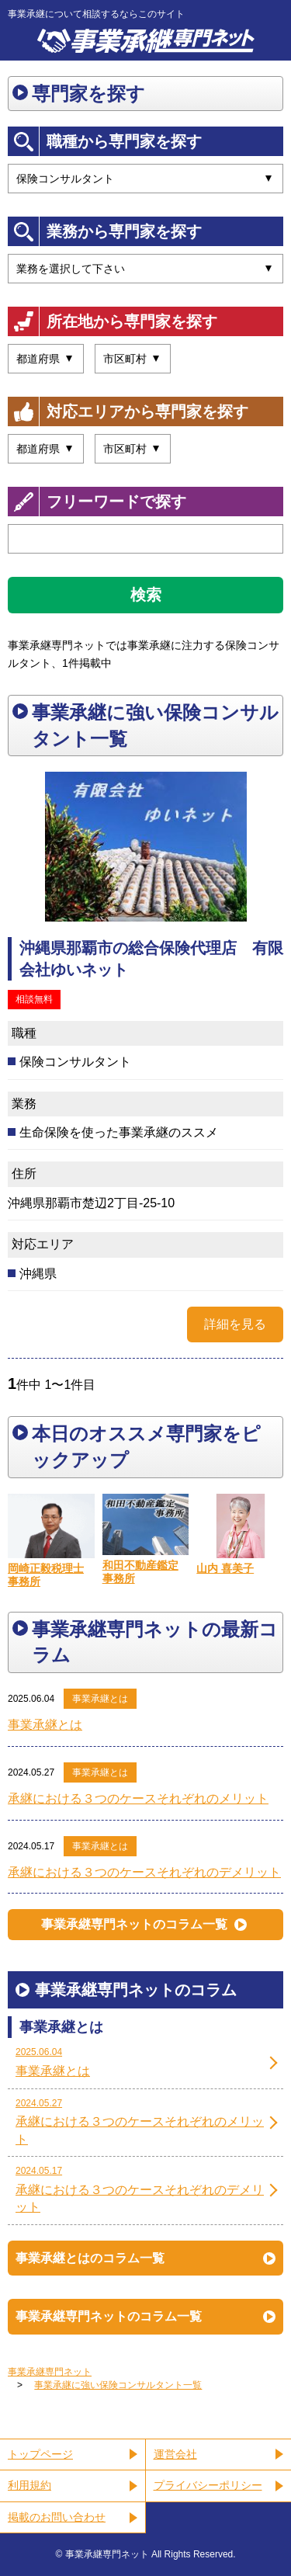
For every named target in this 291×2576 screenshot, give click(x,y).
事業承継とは (100, 1698)
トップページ (40, 2454)
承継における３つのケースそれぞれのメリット (138, 1798)
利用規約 (29, 2485)
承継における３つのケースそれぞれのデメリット (144, 1872)
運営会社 (175, 2454)
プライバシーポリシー (208, 2485)
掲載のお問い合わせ (57, 2517)
